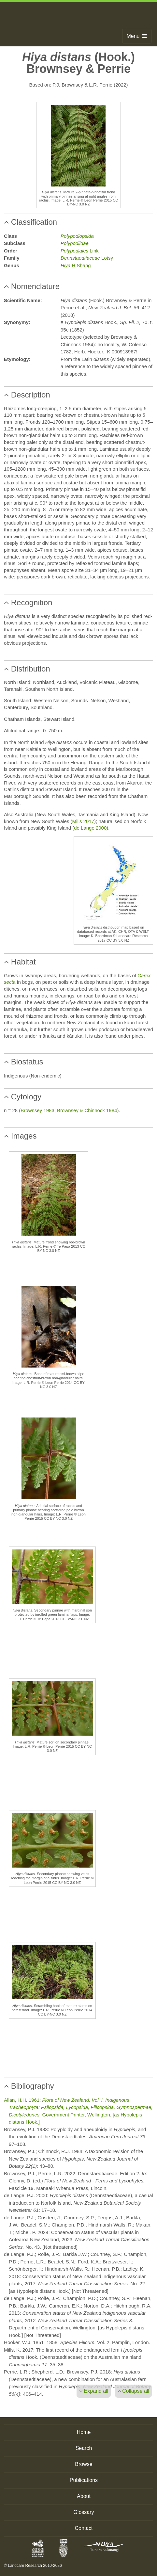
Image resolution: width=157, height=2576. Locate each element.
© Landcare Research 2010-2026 (33, 2565)
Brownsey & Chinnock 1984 (87, 1110)
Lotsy (87, 258)
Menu (136, 36)
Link (80, 250)
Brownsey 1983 (37, 1110)
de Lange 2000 (90, 828)
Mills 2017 (83, 821)
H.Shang (76, 265)
